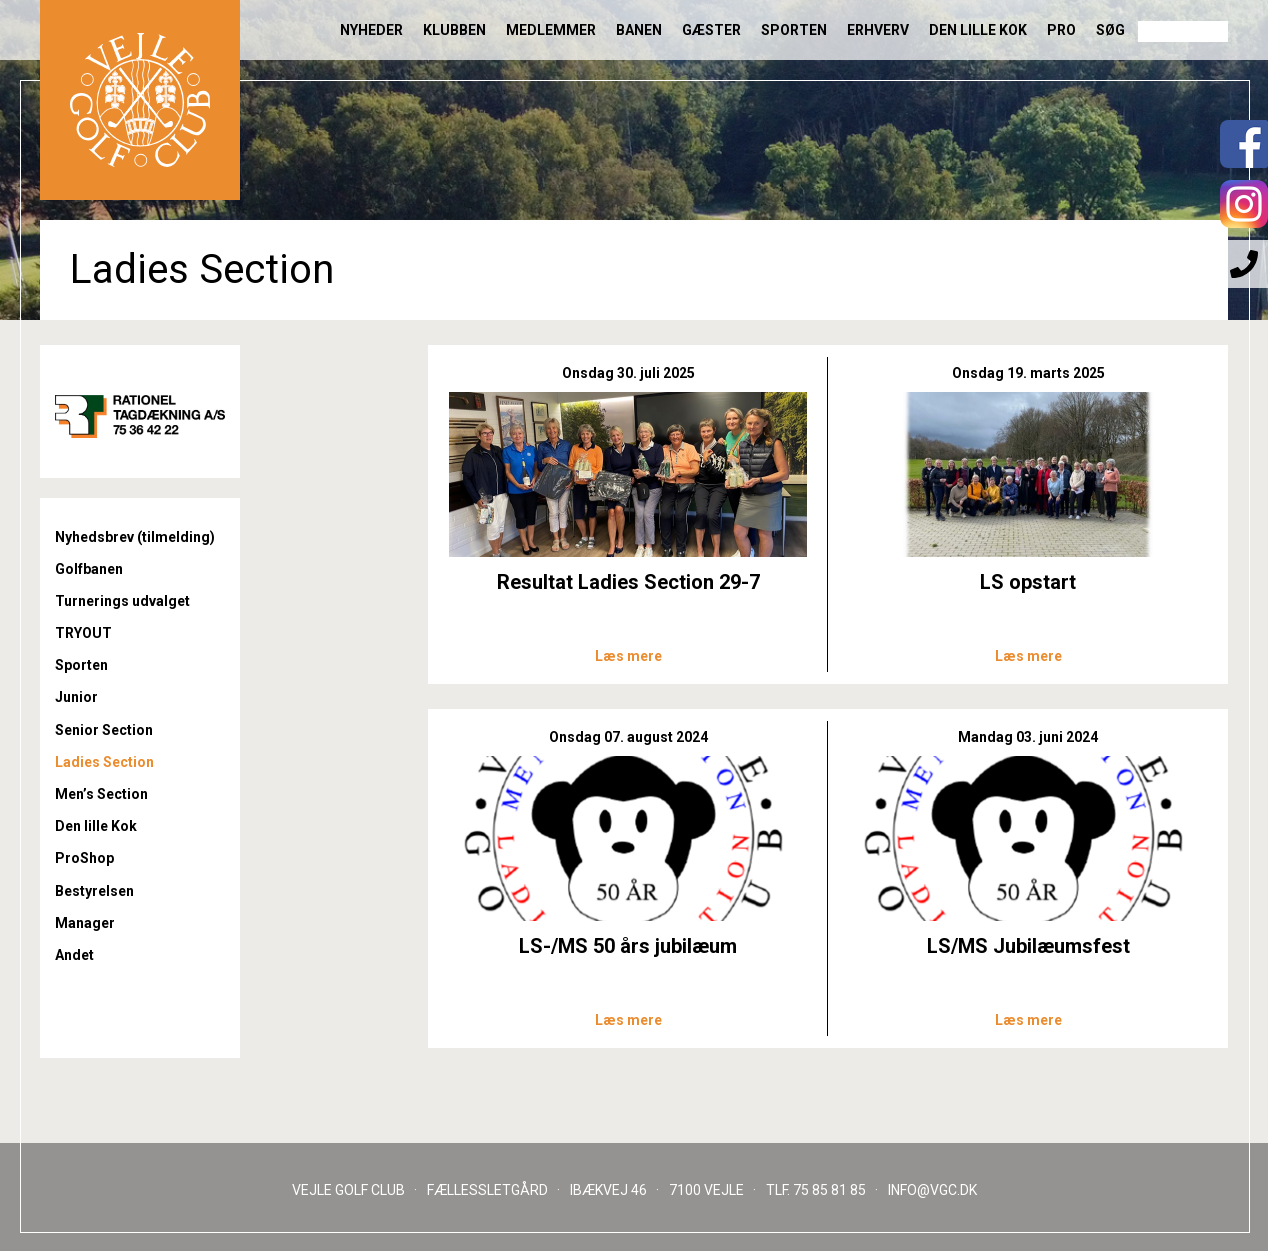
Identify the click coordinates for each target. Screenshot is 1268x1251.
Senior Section (104, 730)
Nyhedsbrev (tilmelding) (135, 537)
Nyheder (371, 30)
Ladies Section (104, 762)
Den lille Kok (978, 30)
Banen (639, 30)
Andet (74, 955)
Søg (1110, 30)
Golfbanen (89, 569)
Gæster (711, 30)
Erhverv (878, 30)
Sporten (794, 30)
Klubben (454, 30)
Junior (76, 697)
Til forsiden (140, 100)
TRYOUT (83, 633)
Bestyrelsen (94, 891)
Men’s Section (101, 794)
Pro (1061, 30)
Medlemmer (551, 30)
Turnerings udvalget (122, 601)
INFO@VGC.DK (932, 1190)
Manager (85, 923)
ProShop (84, 858)
